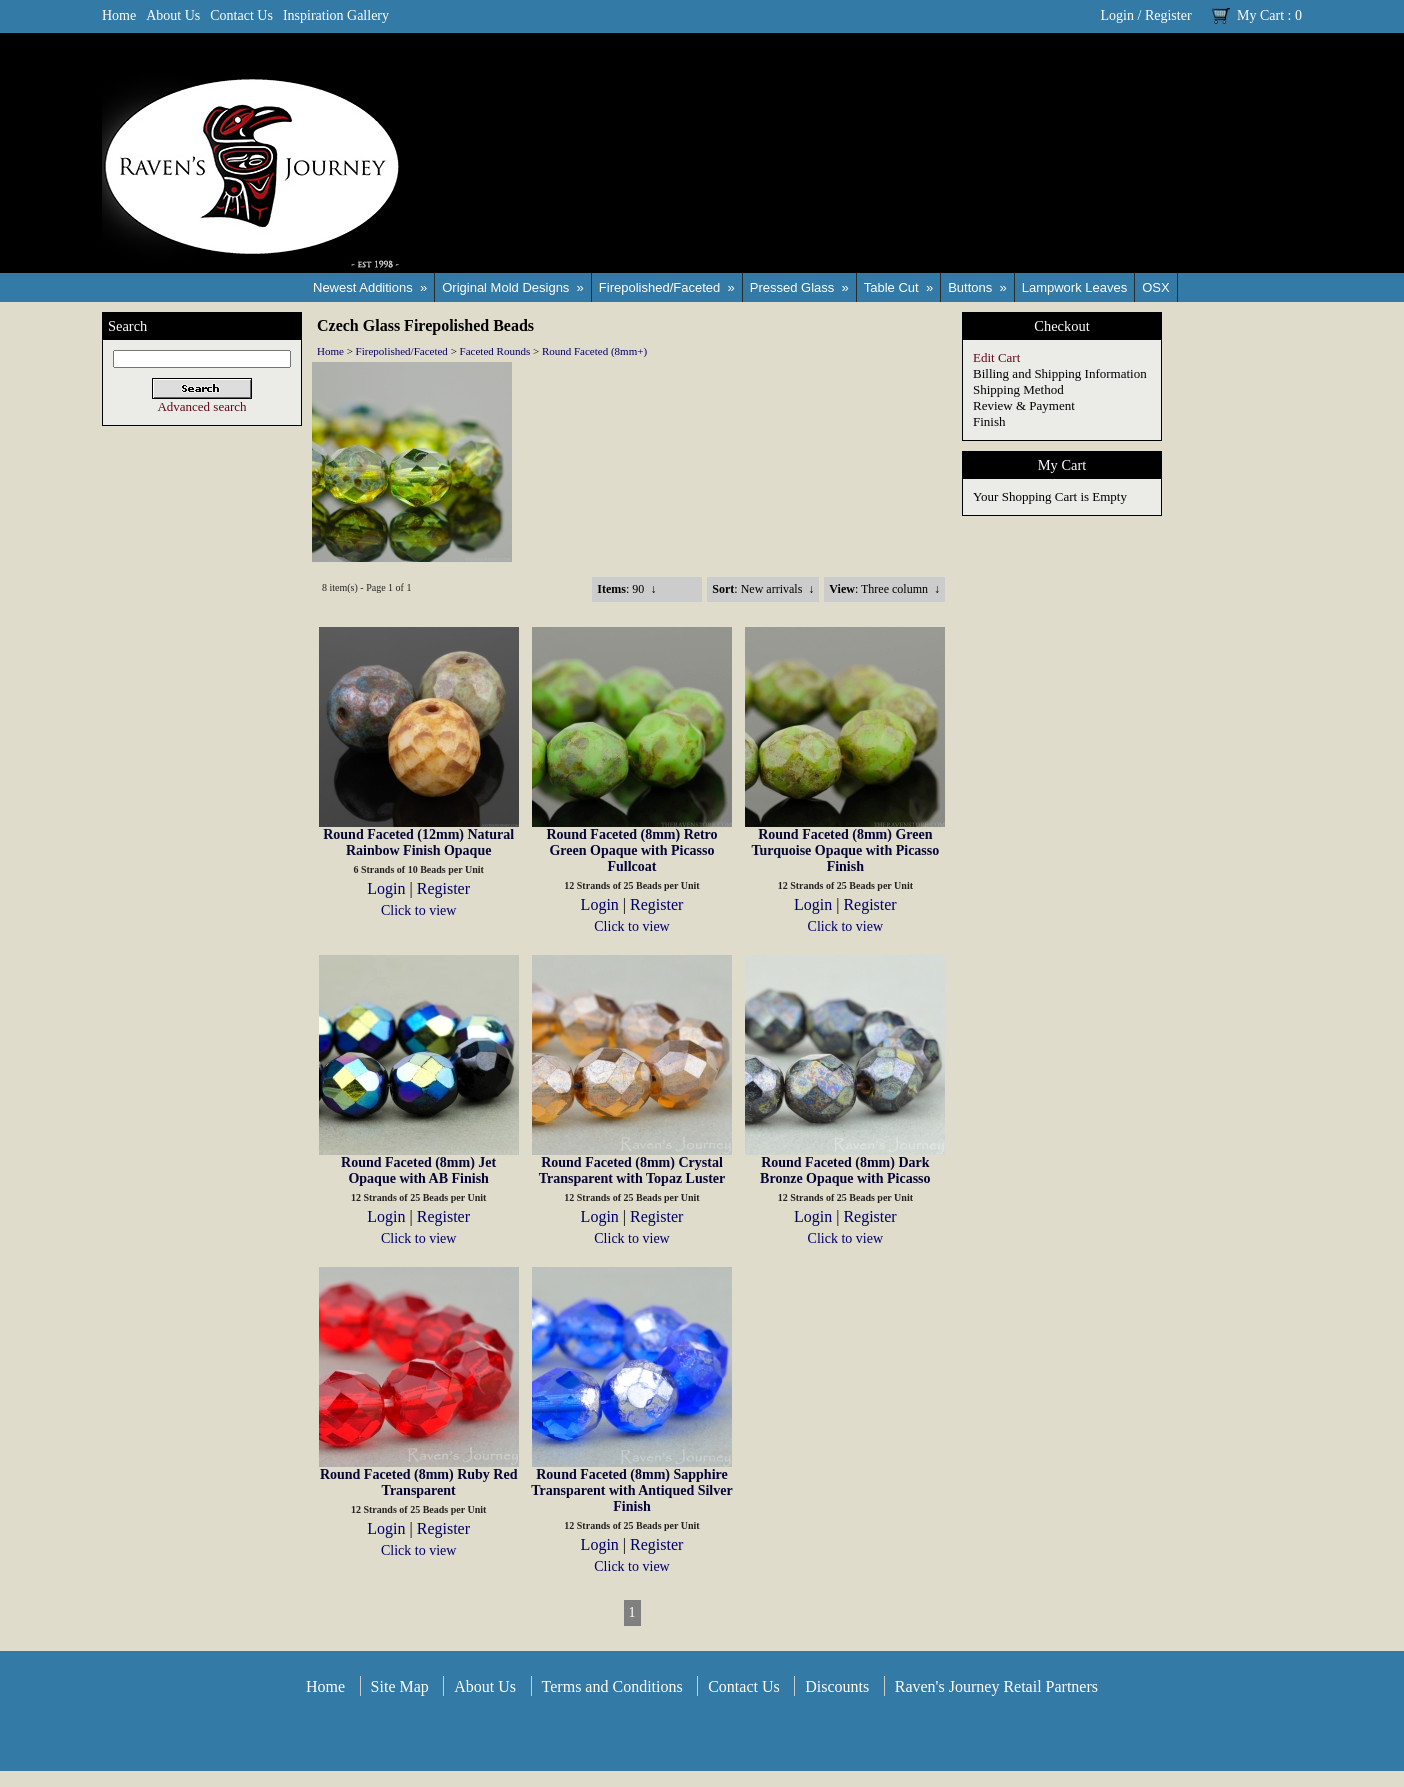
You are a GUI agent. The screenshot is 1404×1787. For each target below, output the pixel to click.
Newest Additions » (370, 287)
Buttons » (977, 287)
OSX (1155, 287)
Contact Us (241, 15)
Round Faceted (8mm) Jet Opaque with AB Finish (418, 1170)
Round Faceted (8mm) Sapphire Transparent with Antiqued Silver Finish (631, 1490)
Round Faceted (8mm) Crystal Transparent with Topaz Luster (632, 1170)
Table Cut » (898, 287)
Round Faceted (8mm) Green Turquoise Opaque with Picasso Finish (845, 850)
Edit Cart (996, 357)
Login (1117, 15)
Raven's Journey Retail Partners (996, 1686)
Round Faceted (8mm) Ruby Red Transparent (419, 1482)
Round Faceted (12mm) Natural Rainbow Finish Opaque (418, 842)
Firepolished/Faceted (402, 351)
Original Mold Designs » (513, 287)
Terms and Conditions (612, 1686)
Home (119, 15)
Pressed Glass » (799, 287)
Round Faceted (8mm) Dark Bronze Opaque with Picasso (845, 1170)
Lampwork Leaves (1075, 287)
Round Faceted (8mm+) (594, 351)
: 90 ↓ (626, 589)
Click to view (418, 910)
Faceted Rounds (495, 351)
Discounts (837, 1686)
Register (1168, 15)
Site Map (400, 1686)
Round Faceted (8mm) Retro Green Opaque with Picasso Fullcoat (631, 850)
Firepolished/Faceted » (667, 287)
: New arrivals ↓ (763, 589)
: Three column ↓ (884, 589)
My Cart (1260, 15)
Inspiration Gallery (336, 15)
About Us (173, 15)
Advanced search (201, 406)
